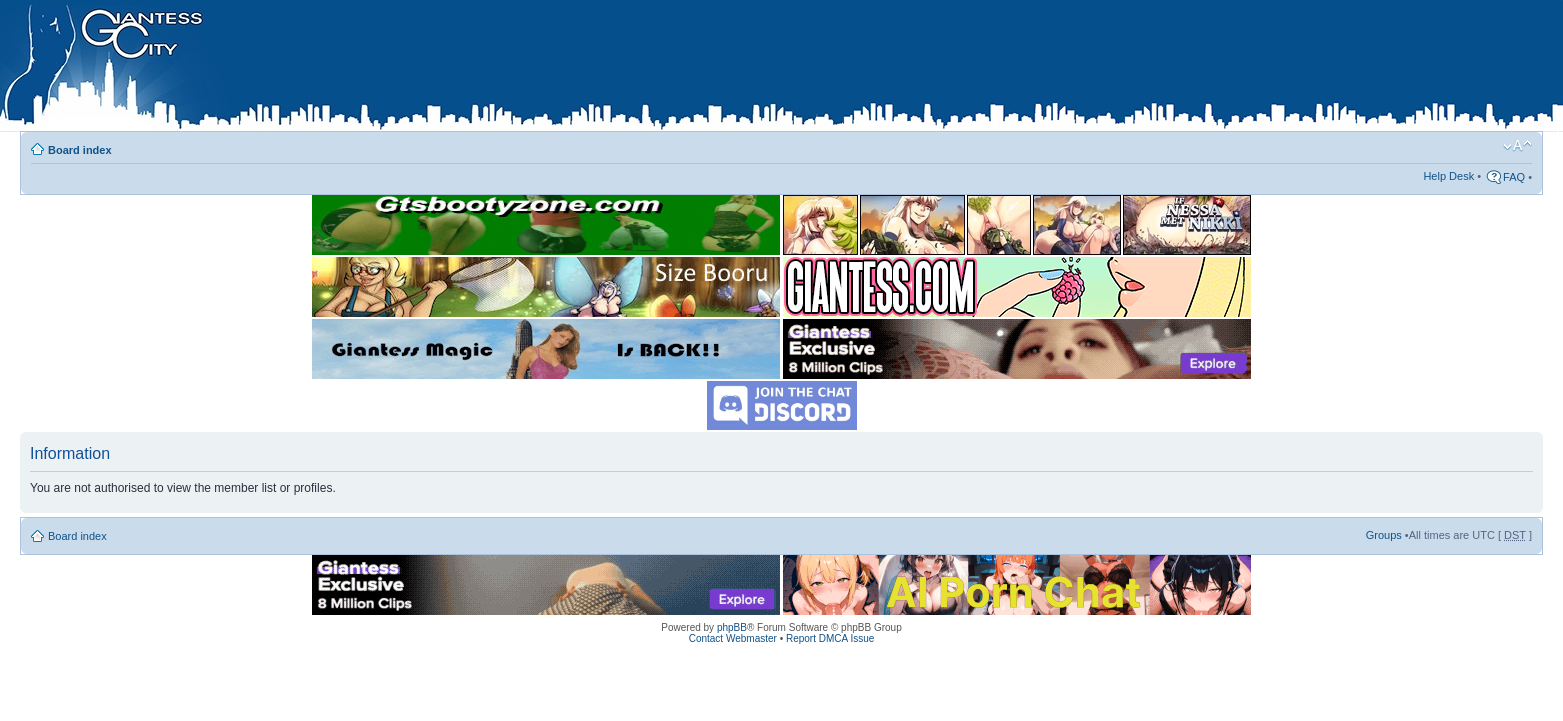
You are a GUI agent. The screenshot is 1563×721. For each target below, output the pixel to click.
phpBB (732, 627)
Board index (80, 150)
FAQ (1514, 177)
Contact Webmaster (733, 638)
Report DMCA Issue (830, 638)
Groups (1384, 535)
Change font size (1517, 146)
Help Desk (1448, 176)
